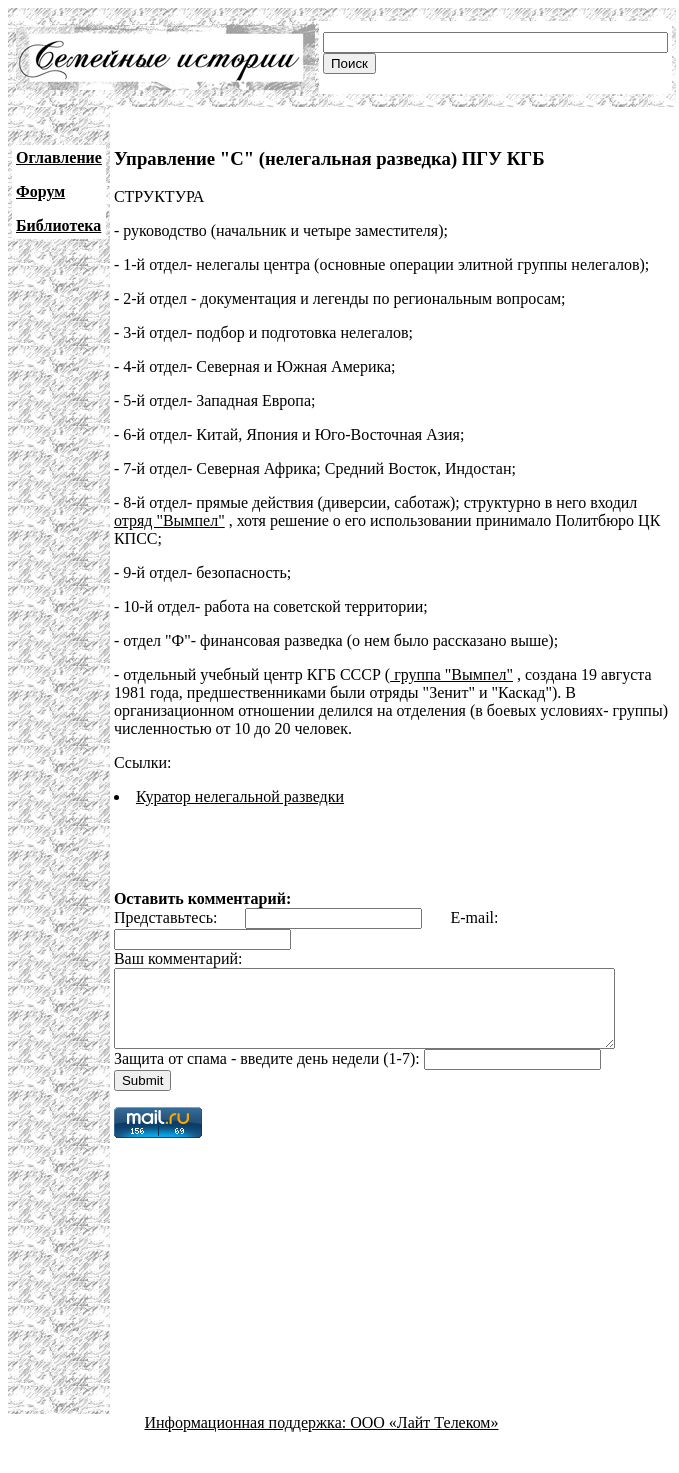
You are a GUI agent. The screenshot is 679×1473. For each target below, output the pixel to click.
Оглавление (59, 157)
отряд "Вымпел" (169, 520)
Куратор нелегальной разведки (240, 796)
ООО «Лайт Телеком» (424, 1437)
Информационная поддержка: (248, 1437)
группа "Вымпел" (451, 674)
